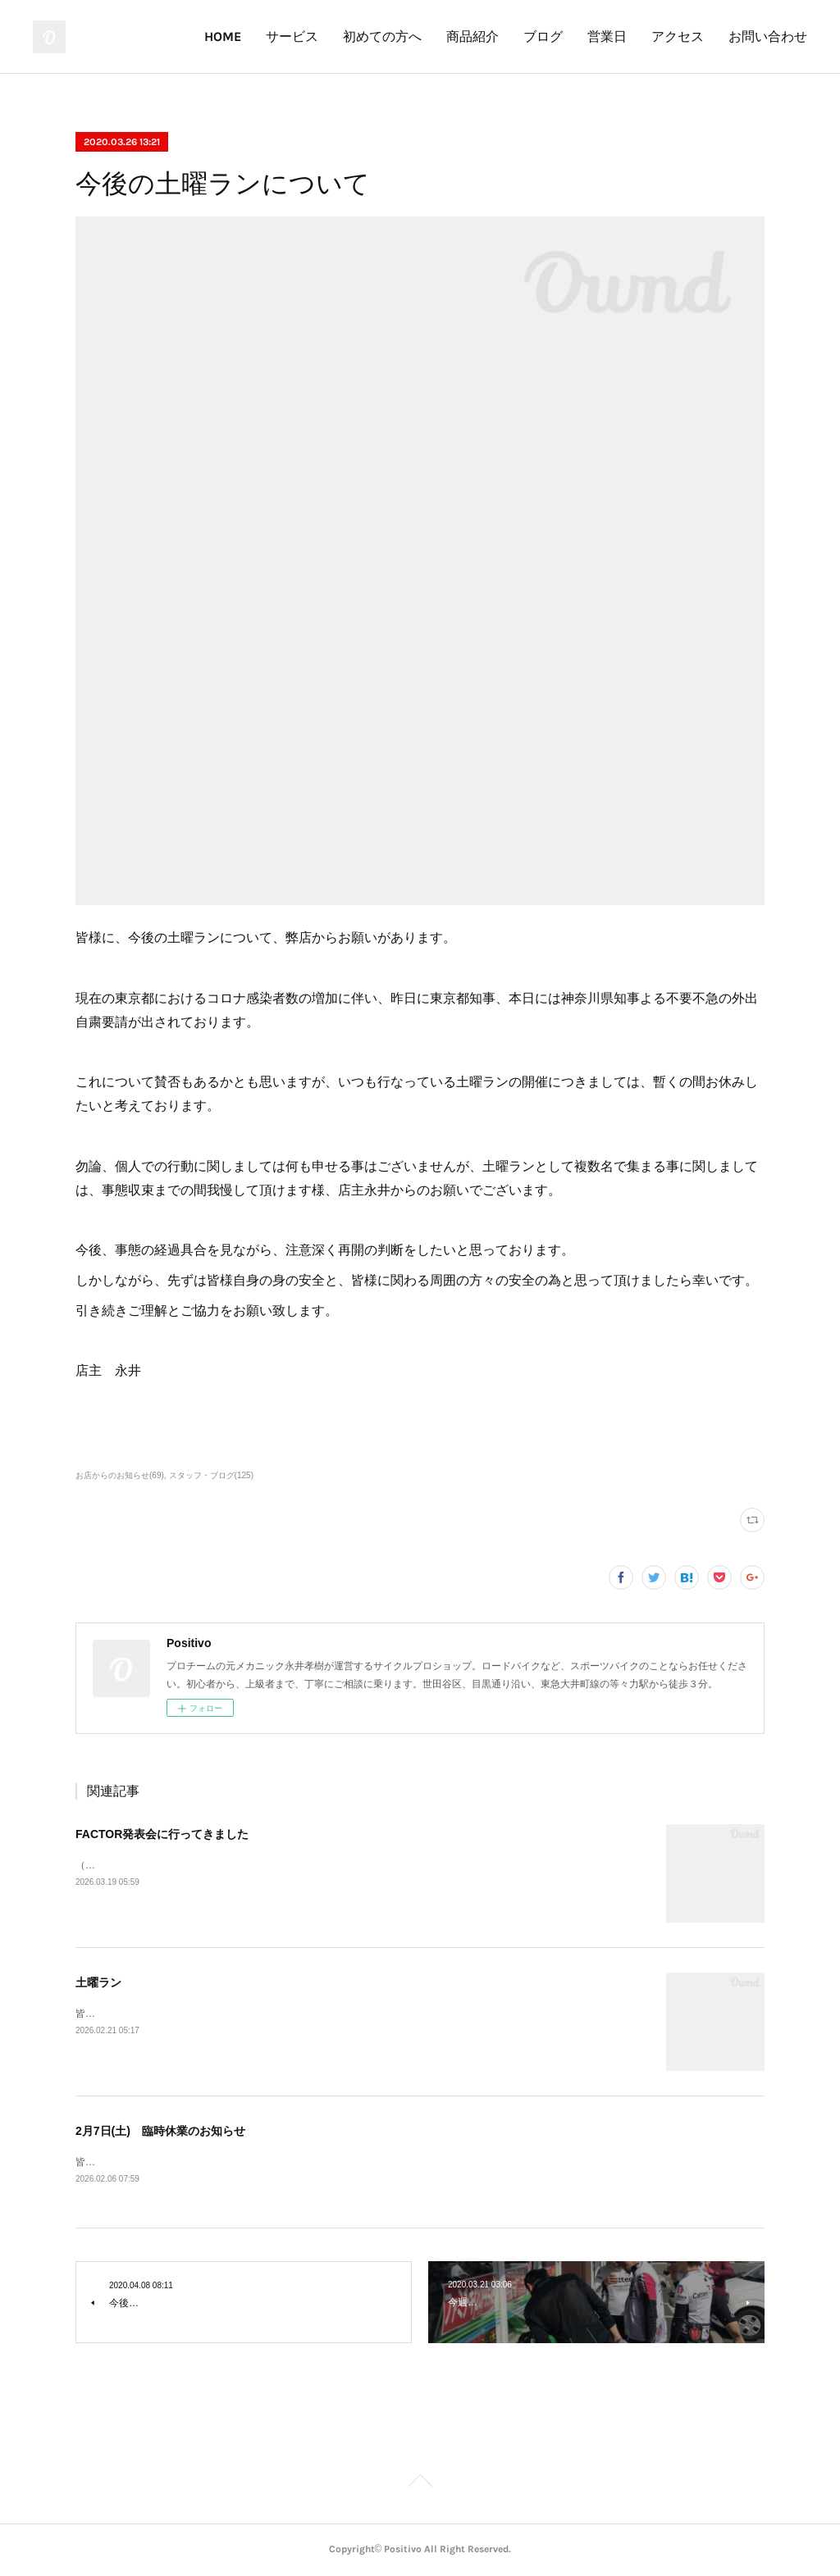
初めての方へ (382, 36)
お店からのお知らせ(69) (119, 1475)
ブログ (543, 36)
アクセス (677, 36)
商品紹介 (472, 36)
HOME (222, 36)
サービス (292, 36)
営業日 (607, 36)
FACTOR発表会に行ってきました (162, 1834)
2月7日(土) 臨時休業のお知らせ (160, 2130)
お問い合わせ (767, 36)
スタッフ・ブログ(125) (211, 1475)
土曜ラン (98, 1982)
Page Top (420, 2485)
